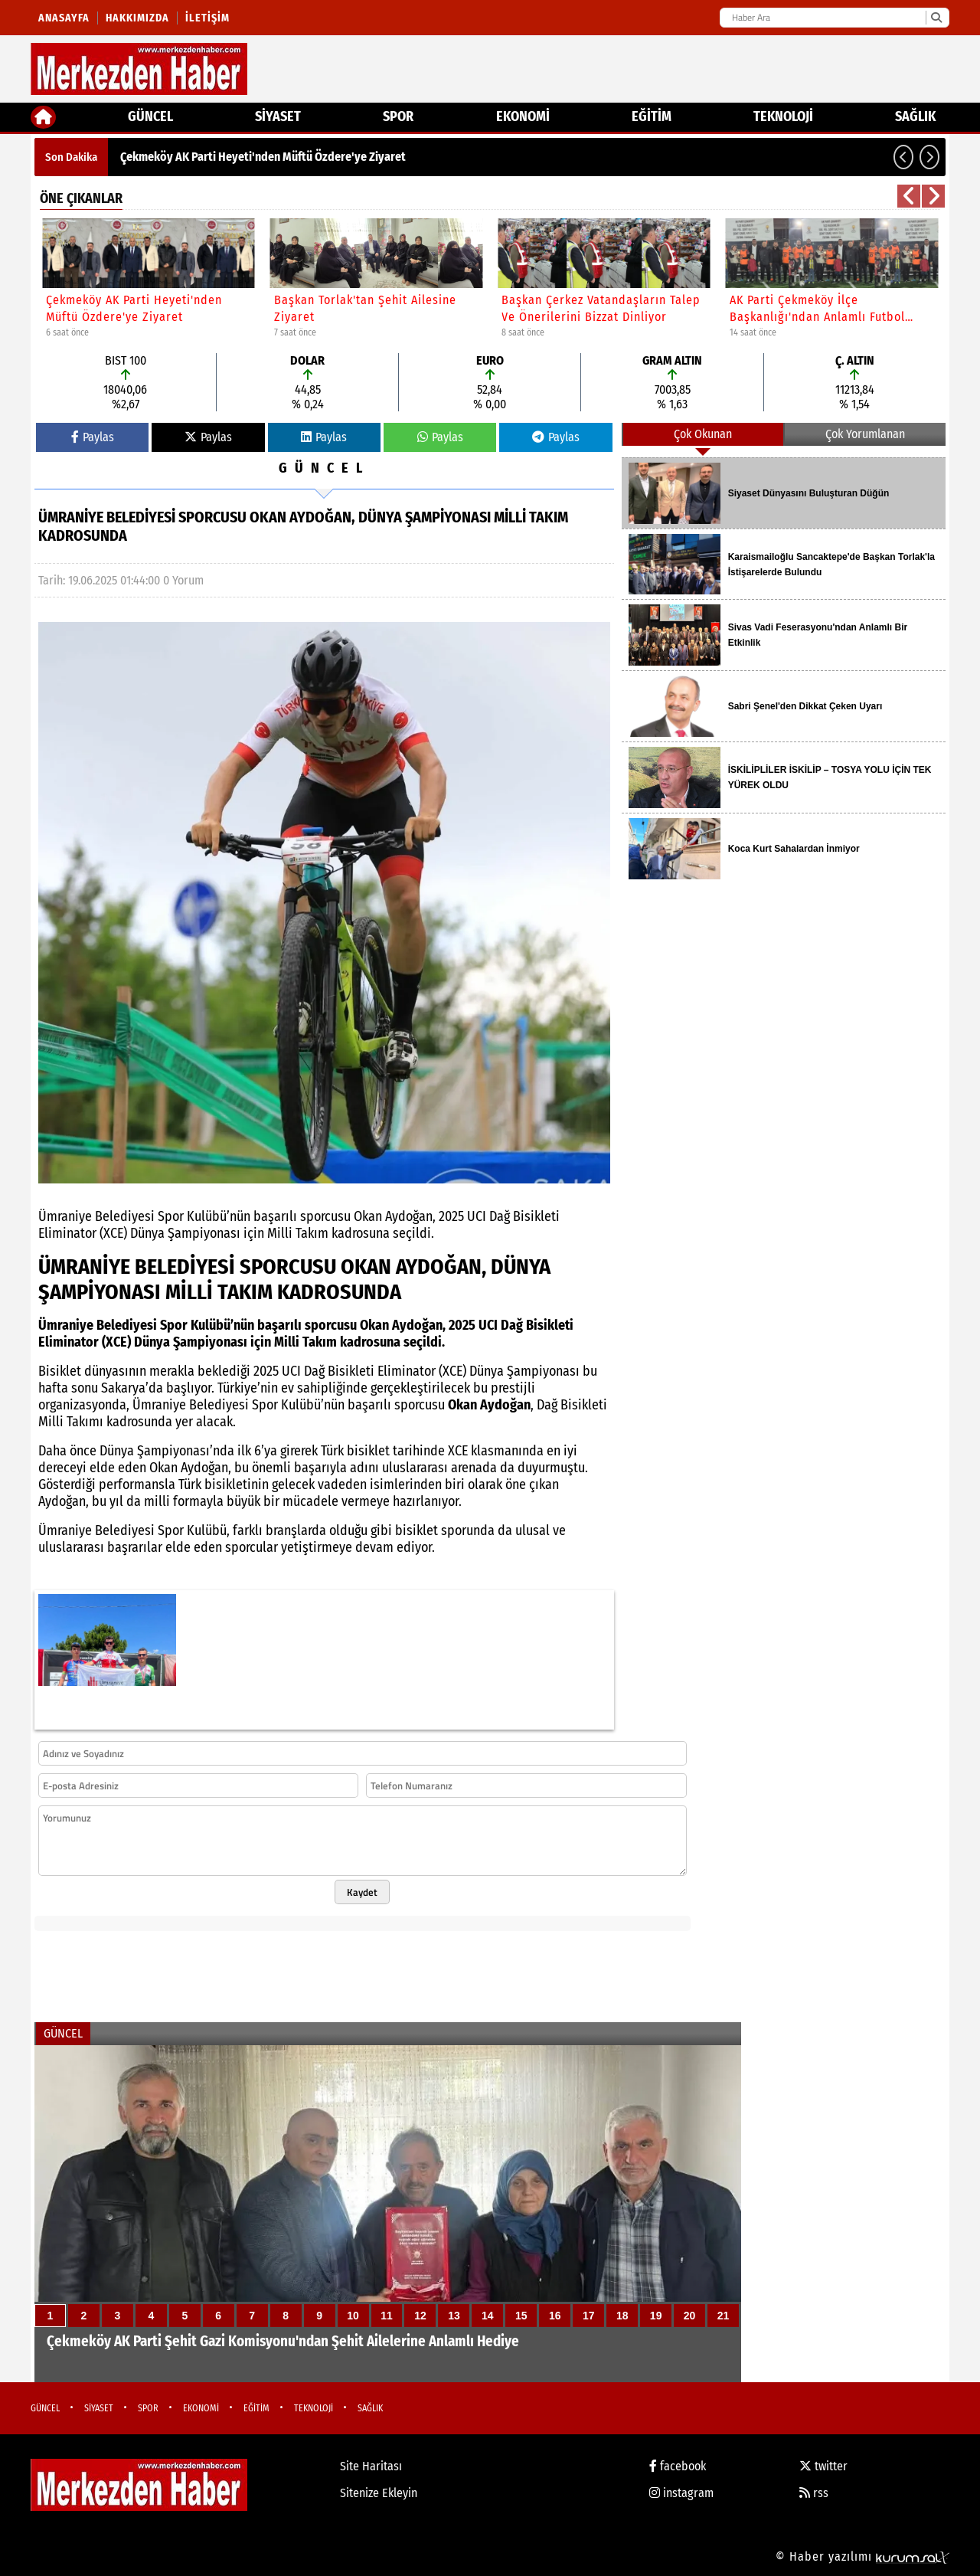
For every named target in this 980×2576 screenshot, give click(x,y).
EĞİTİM (651, 116)
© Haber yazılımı (862, 2556)
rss (813, 2493)
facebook (677, 2466)
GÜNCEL (150, 116)
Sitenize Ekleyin (378, 2493)
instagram (681, 2493)
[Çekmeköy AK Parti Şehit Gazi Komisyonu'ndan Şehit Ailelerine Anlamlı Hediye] (387, 2213)
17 (589, 2315)
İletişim (207, 18)
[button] (903, 157)
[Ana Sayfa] (43, 117)
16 (555, 2315)
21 (723, 2315)
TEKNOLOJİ (783, 116)
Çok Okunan (703, 434)
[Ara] (936, 18)
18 (622, 2315)
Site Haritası (371, 2466)
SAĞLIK (915, 116)
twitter (823, 2466)
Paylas (92, 437)
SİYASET (278, 116)
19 (656, 2315)
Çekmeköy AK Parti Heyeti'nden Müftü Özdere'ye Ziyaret (263, 156)
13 (454, 2315)
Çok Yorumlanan (865, 434)
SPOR (398, 116)
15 (521, 2315)
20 (690, 2315)
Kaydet (362, 1892)
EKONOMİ (523, 116)
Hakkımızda (137, 18)
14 (488, 2315)
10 (353, 2315)
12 (420, 2315)
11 (387, 2315)
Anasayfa (64, 18)
